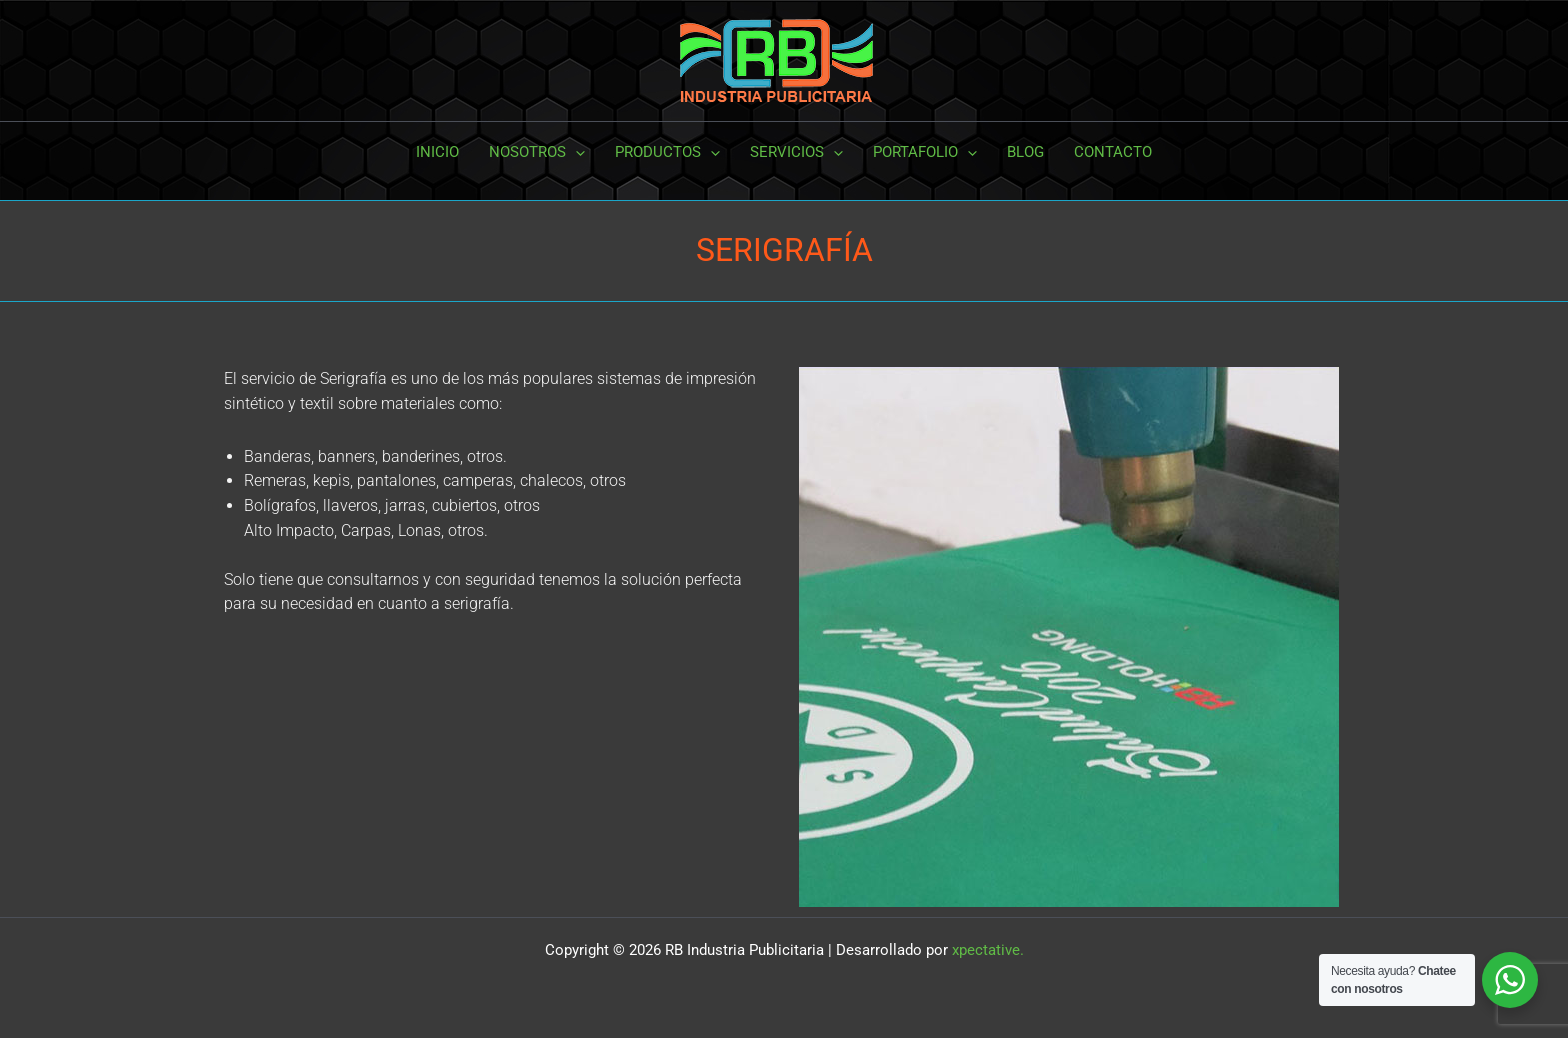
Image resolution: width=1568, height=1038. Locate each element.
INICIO (437, 152)
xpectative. (988, 950)
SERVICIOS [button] (796, 152)
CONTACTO (1113, 152)
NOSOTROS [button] (537, 152)
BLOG (1025, 152)
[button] (575, 152)
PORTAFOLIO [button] (925, 152)
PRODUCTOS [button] (667, 152)
